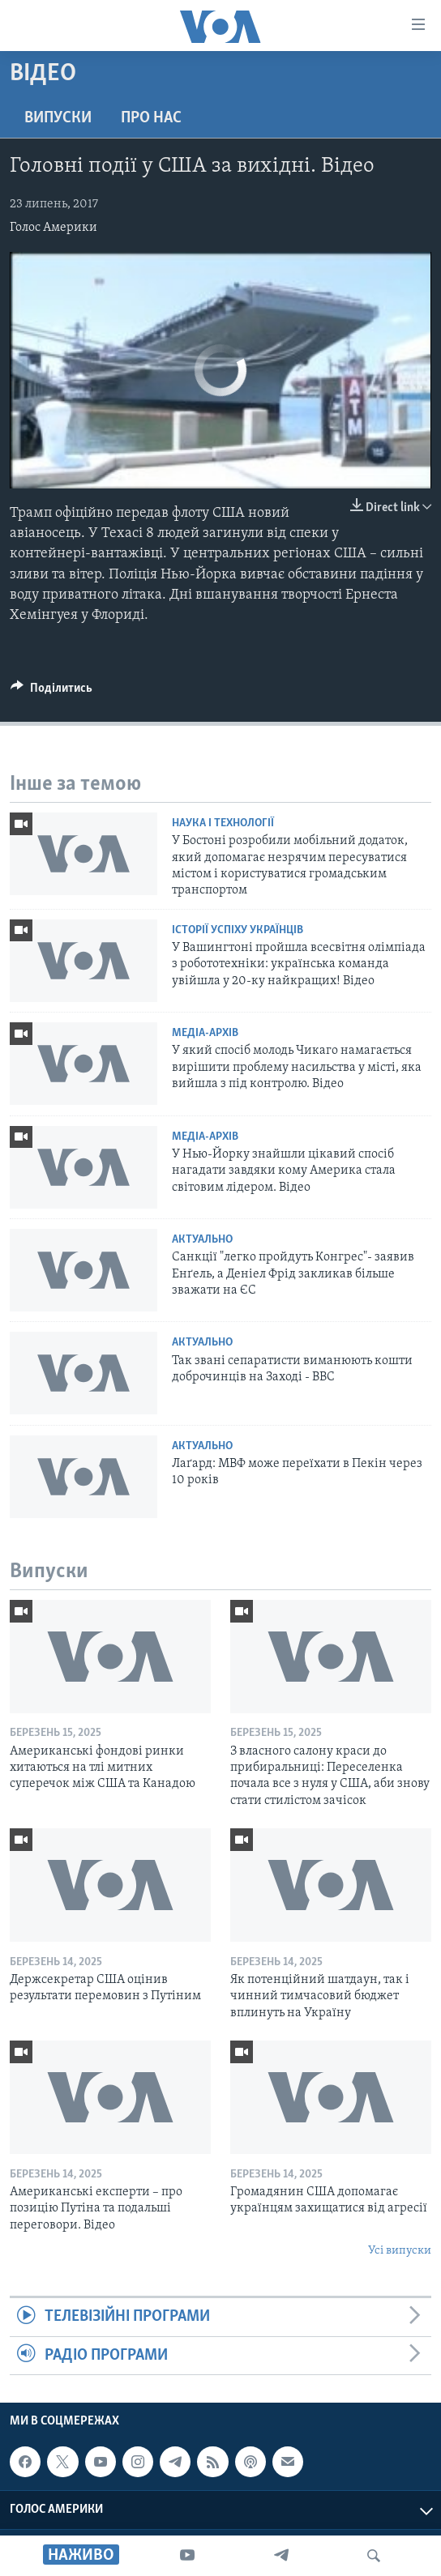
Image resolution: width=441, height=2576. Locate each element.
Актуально (202, 1240)
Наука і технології (223, 823)
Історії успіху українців (237, 930)
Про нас (151, 118)
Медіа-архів (205, 1033)
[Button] (51, 691)
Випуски (58, 118)
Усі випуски (399, 2251)
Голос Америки (53, 227)
